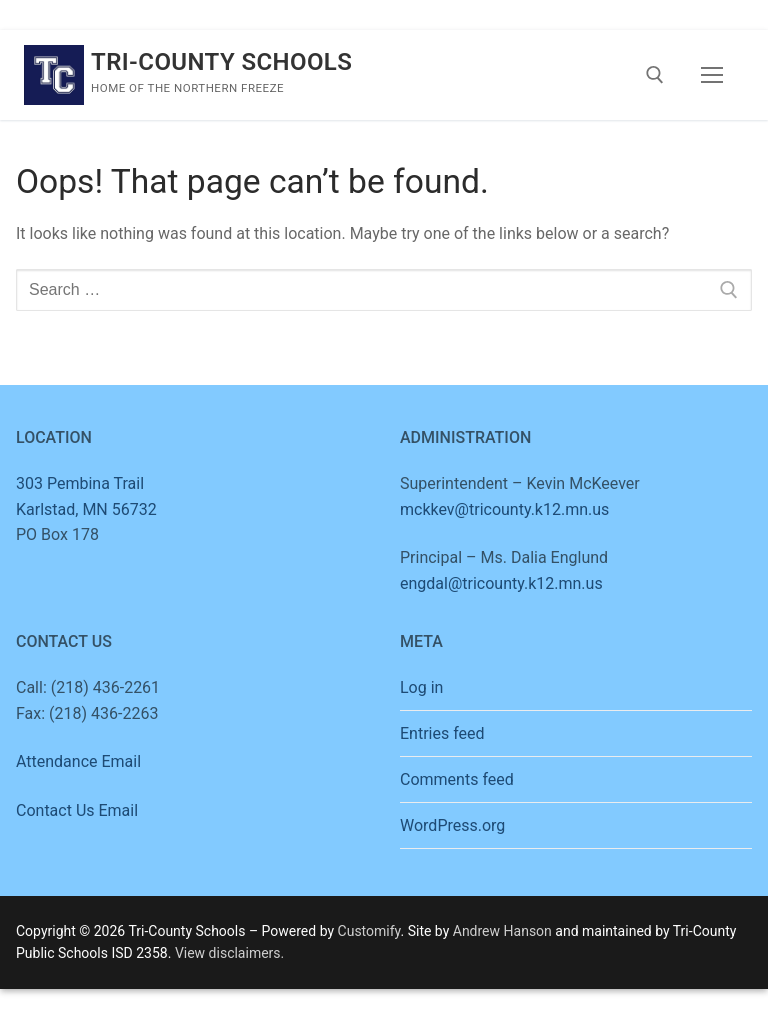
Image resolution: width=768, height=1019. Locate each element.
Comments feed (457, 779)
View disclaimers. (229, 953)
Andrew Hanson (502, 931)
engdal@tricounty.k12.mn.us (501, 583)
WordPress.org (452, 825)
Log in (421, 687)
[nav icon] (712, 75)
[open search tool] (655, 75)
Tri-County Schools (221, 62)
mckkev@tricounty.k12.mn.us (504, 509)
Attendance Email (78, 761)
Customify (369, 931)
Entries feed (442, 733)
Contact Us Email (77, 810)
